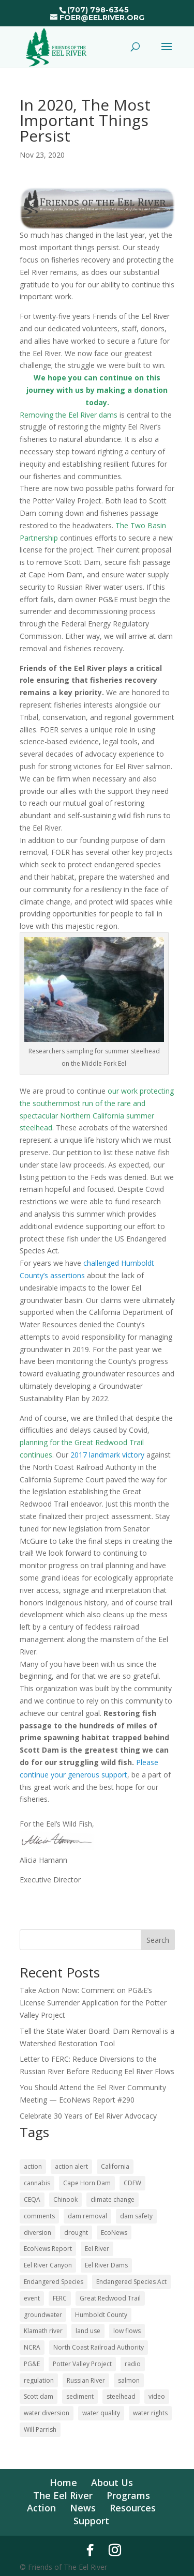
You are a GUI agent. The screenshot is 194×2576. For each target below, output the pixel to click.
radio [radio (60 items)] (133, 2363)
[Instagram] (115, 2550)
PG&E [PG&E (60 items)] (32, 2363)
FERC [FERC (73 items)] (60, 2298)
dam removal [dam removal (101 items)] (87, 2216)
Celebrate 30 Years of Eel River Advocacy (88, 2116)
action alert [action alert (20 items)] (71, 2166)
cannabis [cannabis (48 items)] (37, 2183)
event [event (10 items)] (32, 2298)
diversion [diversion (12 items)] (37, 2232)
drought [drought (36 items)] (76, 2232)
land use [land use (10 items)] (88, 2330)
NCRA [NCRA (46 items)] (32, 2347)
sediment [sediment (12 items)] (80, 2396)
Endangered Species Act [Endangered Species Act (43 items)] (131, 2281)
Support (91, 2520)
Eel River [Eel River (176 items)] (97, 2248)
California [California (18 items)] (115, 2166)
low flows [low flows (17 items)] (127, 2330)
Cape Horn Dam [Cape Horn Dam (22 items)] (87, 2183)
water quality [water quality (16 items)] (101, 2413)
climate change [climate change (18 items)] (113, 2199)
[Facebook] (90, 2550)
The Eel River (63, 2495)
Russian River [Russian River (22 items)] (86, 2380)
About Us (112, 2482)
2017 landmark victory (107, 1455)
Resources (133, 2508)
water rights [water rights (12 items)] (150, 2413)
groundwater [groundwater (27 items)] (43, 2314)
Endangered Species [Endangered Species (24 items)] (53, 2281)
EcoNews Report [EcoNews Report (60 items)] (48, 2248)
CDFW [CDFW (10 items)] (132, 2183)
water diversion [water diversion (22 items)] (46, 2413)
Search (157, 1940)
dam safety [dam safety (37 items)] (136, 2216)
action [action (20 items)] (33, 2166)
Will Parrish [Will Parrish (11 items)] (40, 2429)
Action (41, 2508)
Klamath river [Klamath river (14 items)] (43, 2330)
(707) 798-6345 (98, 9)
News (83, 2508)
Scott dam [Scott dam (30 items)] (38, 2396)
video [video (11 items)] (156, 2396)
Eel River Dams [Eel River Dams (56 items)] (106, 2265)
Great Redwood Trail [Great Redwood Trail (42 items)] (110, 2298)
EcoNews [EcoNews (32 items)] (114, 2232)
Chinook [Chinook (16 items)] (65, 2199)
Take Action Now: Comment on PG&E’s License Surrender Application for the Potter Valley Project (93, 2002)
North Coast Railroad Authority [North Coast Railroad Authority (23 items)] (98, 2347)
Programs (128, 2495)
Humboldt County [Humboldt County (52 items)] (101, 2314)
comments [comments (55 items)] (39, 2216)
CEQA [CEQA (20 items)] (32, 2199)
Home (63, 2482)
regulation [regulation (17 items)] (39, 2380)
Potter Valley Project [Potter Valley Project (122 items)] (82, 2363)
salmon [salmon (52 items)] (129, 2380)
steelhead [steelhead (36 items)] (121, 2396)
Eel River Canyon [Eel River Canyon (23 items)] (48, 2265)
